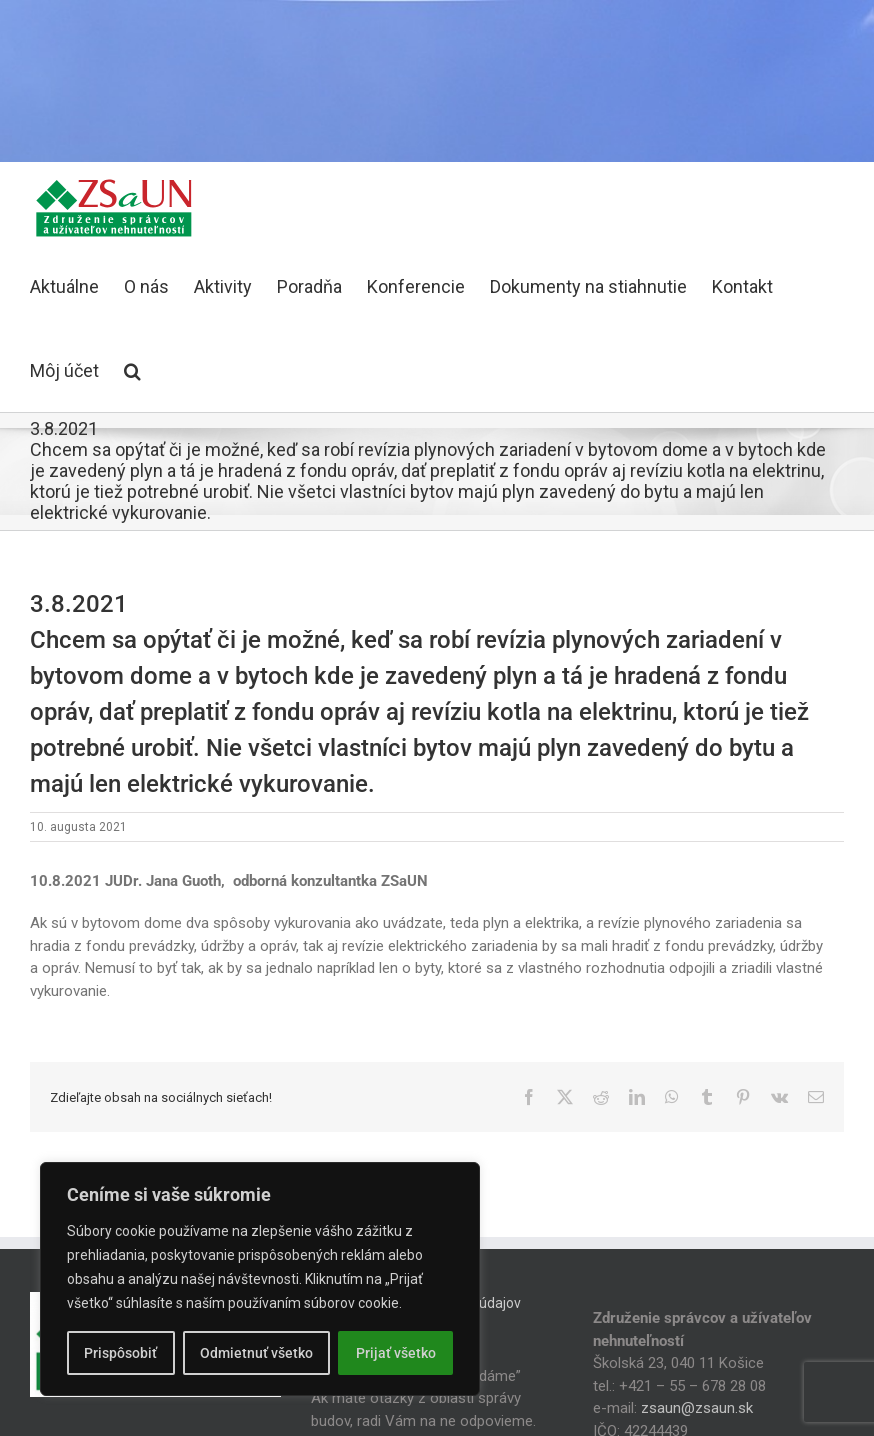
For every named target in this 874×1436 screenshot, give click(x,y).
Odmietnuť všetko (256, 1353)
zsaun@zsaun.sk (697, 1408)
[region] (260, 1279)
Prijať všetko (396, 1353)
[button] (132, 370)
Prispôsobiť (120, 1353)
